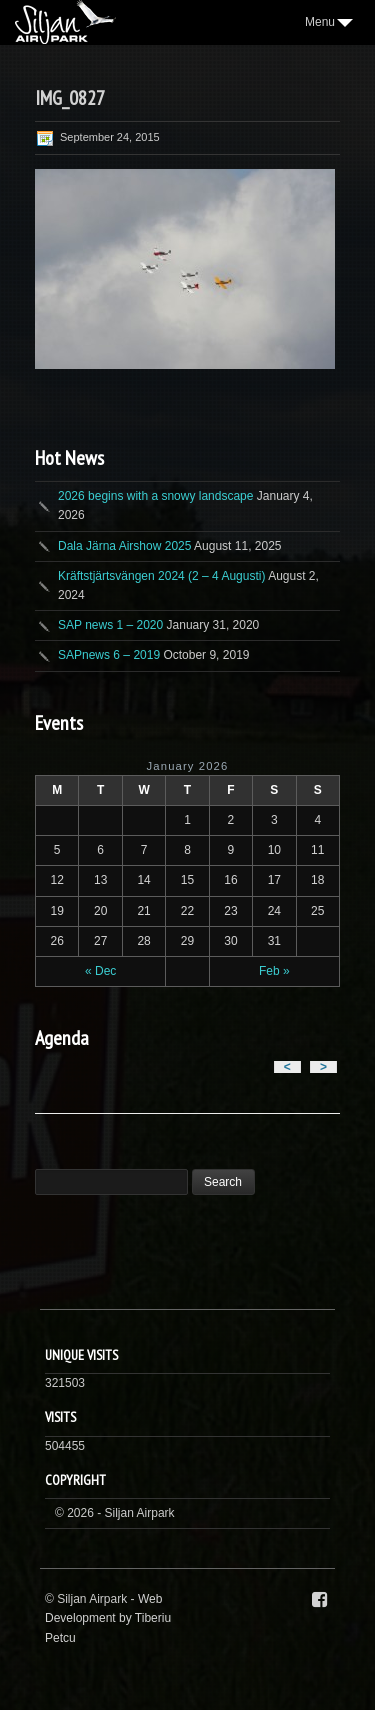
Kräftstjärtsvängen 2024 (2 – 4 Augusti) (161, 576)
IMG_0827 (70, 98)
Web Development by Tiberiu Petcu (108, 1618)
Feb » (274, 971)
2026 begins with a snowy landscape (155, 496)
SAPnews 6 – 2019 (109, 655)
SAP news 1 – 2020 (110, 625)
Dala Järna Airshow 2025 (124, 546)
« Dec (100, 971)
